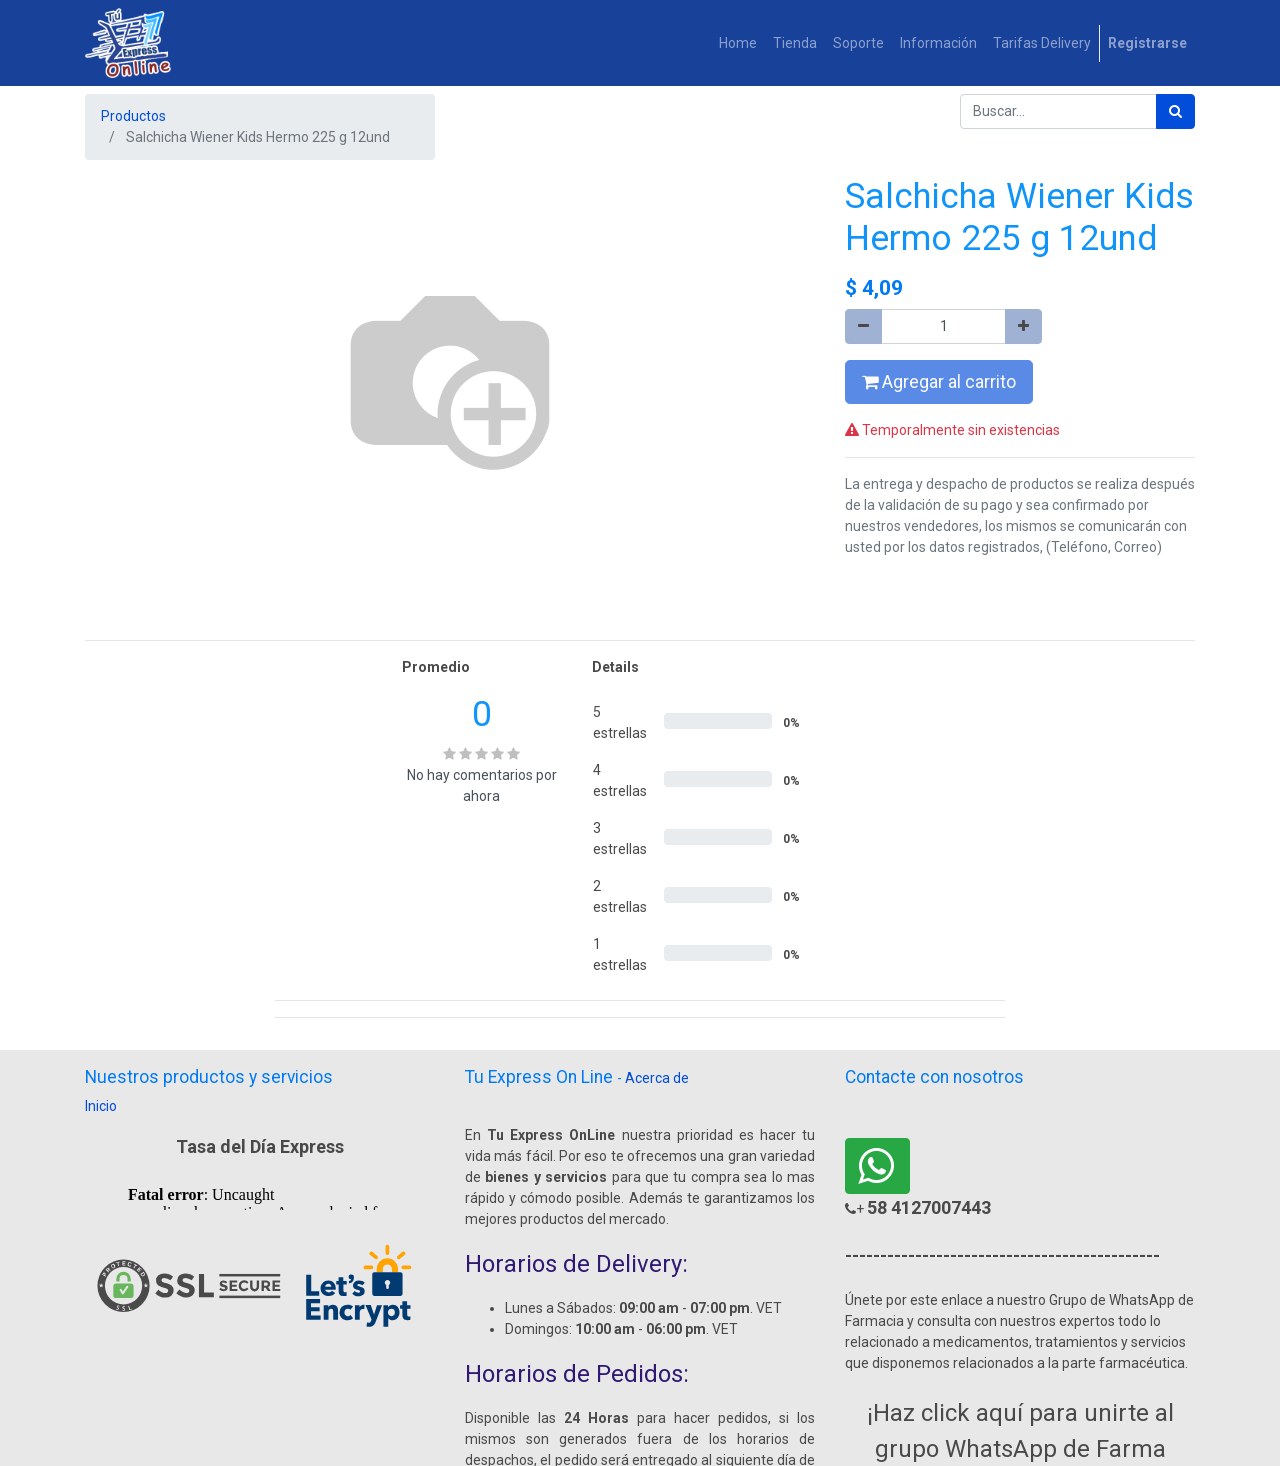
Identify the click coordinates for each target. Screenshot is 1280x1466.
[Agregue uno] (1023, 326)
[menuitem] (738, 43)
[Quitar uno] (863, 326)
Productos (133, 116)
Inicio (101, 1106)
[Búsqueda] (1175, 111)
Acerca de (657, 1078)
